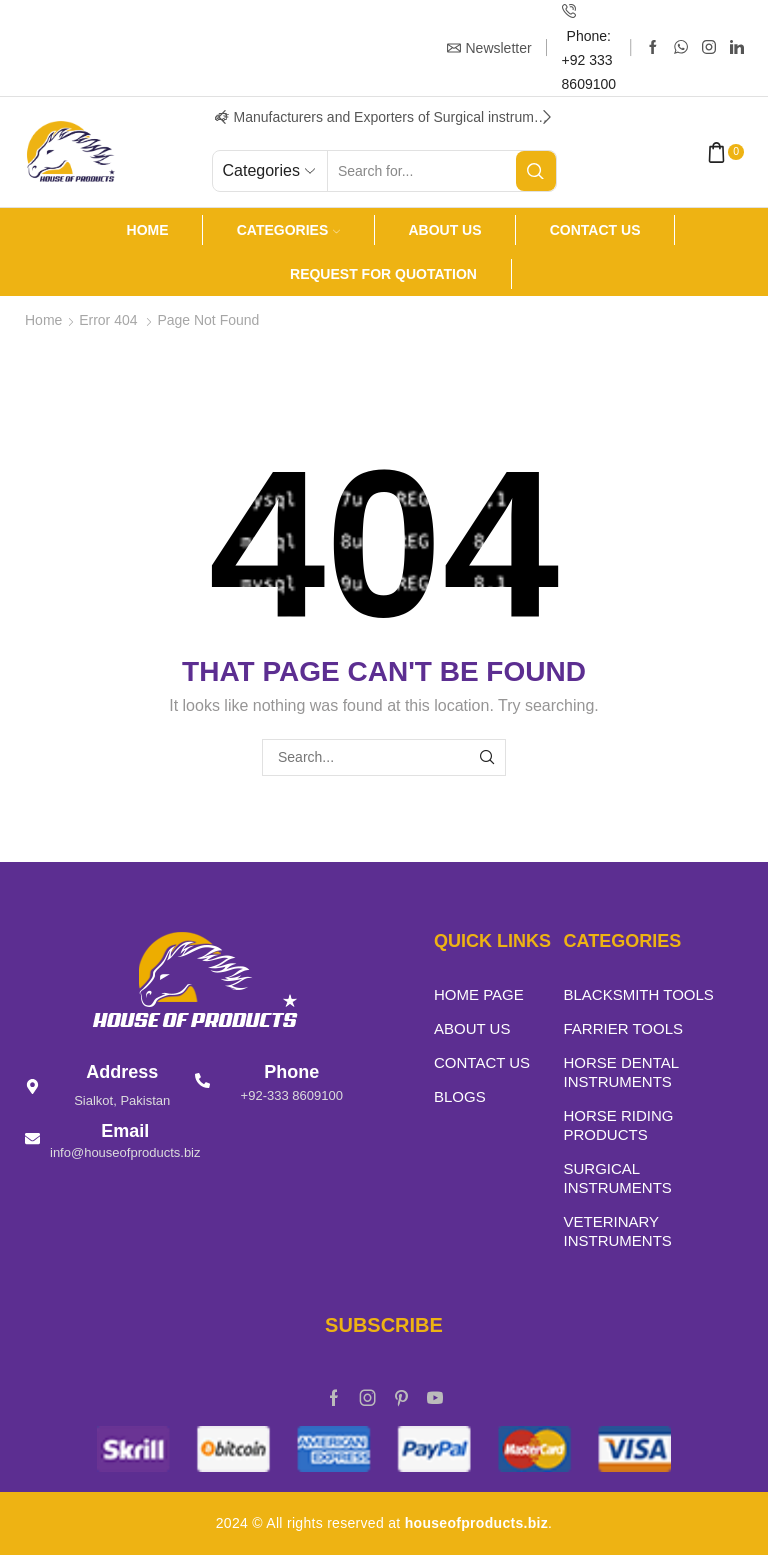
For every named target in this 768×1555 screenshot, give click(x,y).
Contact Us (595, 230)
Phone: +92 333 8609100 (589, 60)
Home (148, 230)
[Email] (32, 1138)
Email (125, 1131)
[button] (222, 117)
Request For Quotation (383, 274)
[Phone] (202, 1080)
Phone (291, 1072)
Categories (289, 230)
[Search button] (536, 171)
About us (444, 230)
